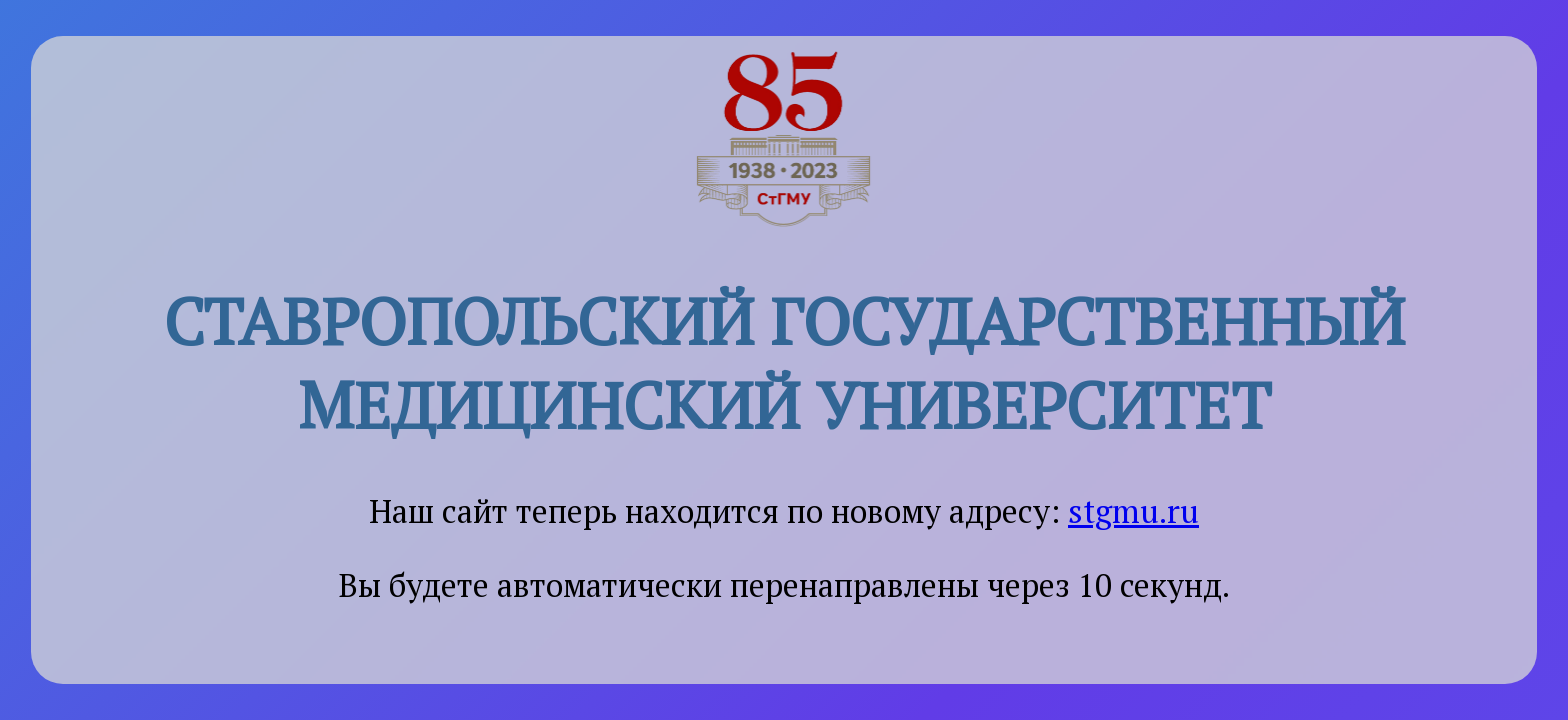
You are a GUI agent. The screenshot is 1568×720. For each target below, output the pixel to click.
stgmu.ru (1133, 511)
